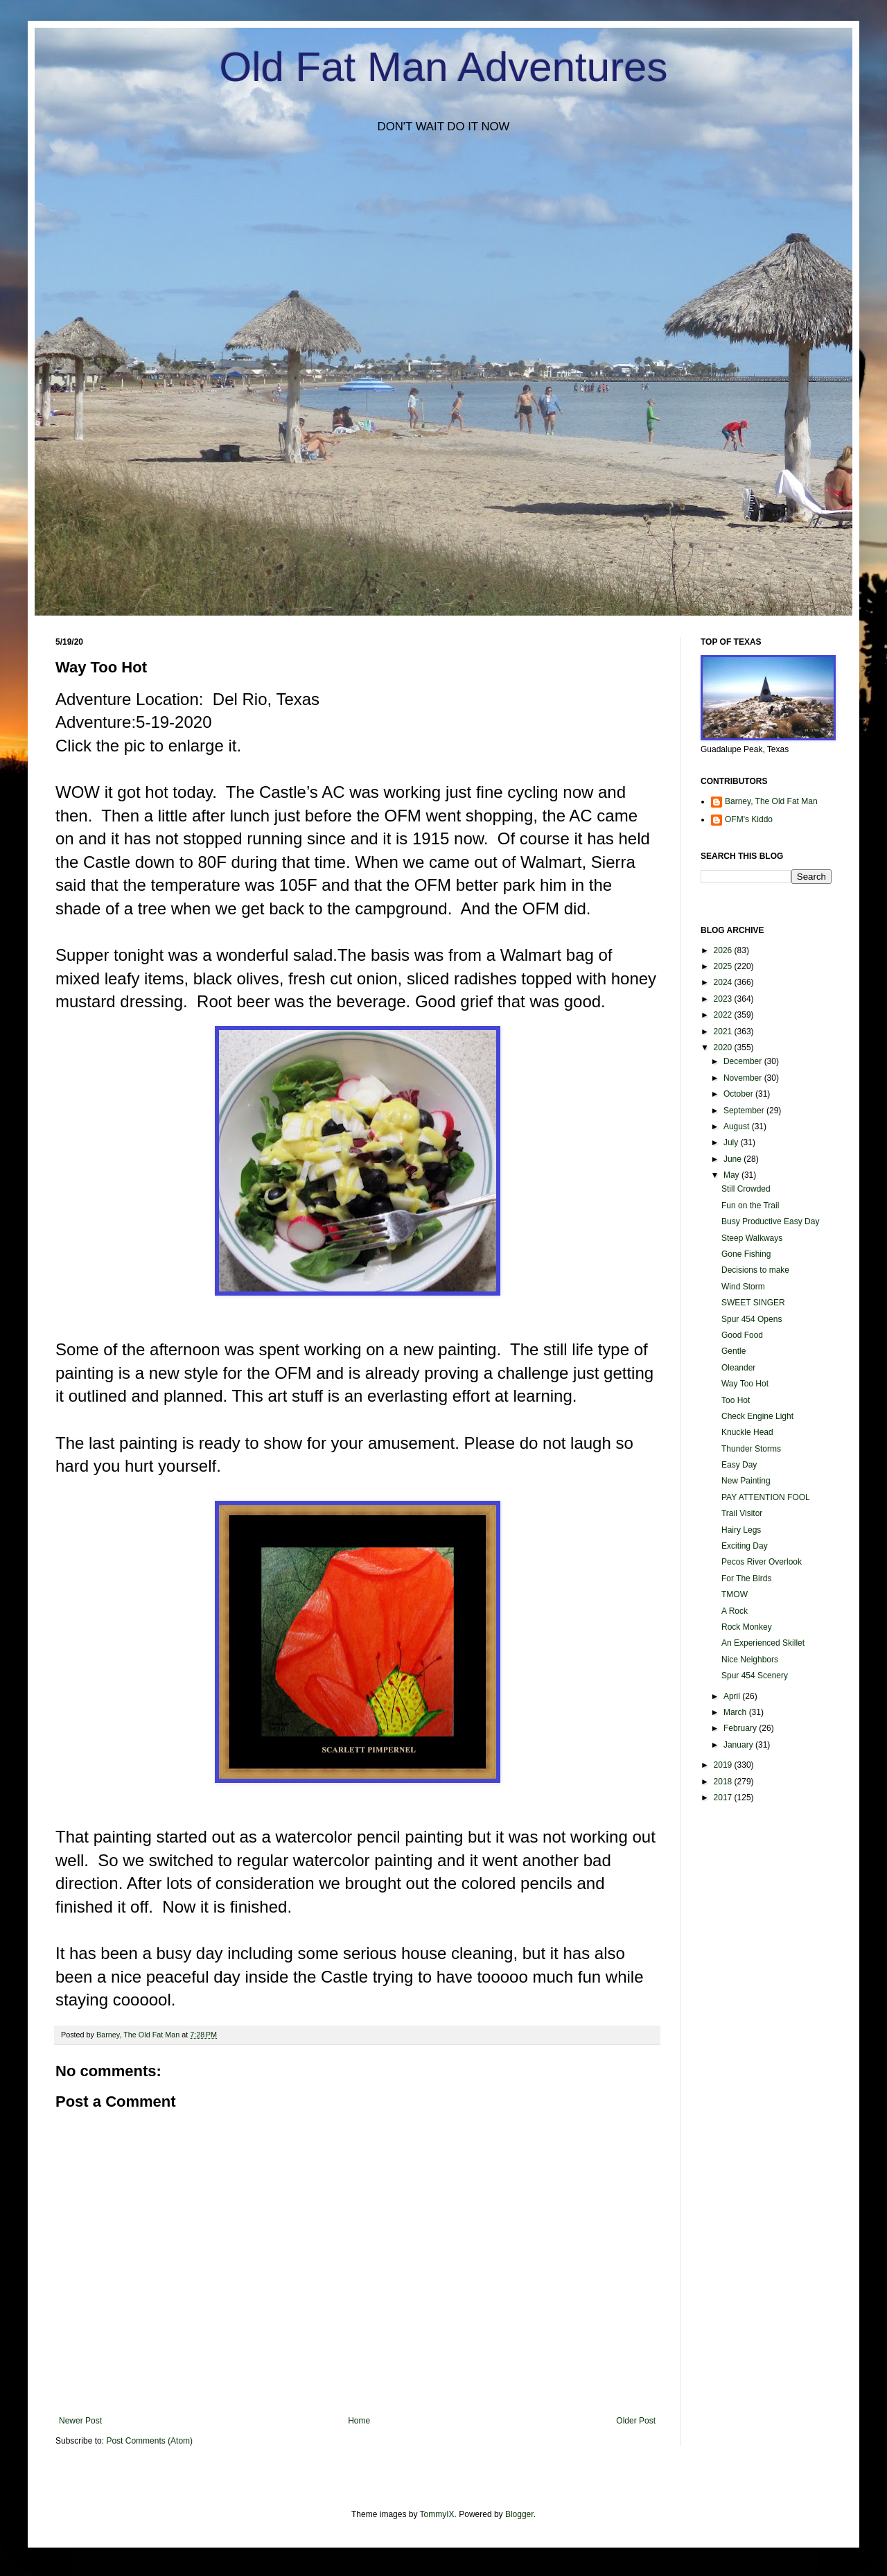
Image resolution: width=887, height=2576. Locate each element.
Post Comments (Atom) (149, 2441)
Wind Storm (743, 1286)
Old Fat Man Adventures (444, 67)
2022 (724, 1015)
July (732, 1142)
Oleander (738, 1368)
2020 (724, 1047)
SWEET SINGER (753, 1302)
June (733, 1159)
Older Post (636, 2421)
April (732, 1696)
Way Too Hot (745, 1384)
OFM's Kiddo (749, 819)
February (741, 1728)
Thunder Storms (751, 1449)
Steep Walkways (751, 1238)
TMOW (734, 1594)
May (732, 1175)
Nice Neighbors (749, 1659)
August (737, 1126)
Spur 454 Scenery (754, 1675)
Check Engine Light (757, 1416)
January (739, 1745)
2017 (724, 1797)
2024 (724, 982)
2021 (724, 1031)
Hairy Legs (741, 1530)
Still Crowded (746, 1189)
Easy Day (739, 1465)
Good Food (742, 1335)
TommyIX (437, 2514)
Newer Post (80, 2421)
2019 (724, 1765)
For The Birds (746, 1578)
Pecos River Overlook (761, 1562)
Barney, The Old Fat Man (771, 801)
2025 (724, 966)
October (739, 1094)
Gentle (733, 1351)
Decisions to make (755, 1270)
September (744, 1110)
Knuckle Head (747, 1432)
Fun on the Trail (750, 1205)
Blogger (519, 2514)
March (736, 1712)
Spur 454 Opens (751, 1319)
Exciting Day (744, 1546)
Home (359, 2421)
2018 (724, 1781)
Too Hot (735, 1400)
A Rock (734, 1611)
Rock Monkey (746, 1627)
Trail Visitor (741, 1513)
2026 (724, 950)
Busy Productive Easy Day (770, 1221)
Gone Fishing (746, 1254)
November (743, 1078)
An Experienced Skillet (763, 1643)
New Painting (746, 1481)
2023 (724, 999)
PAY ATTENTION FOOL (765, 1497)
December (743, 1061)
